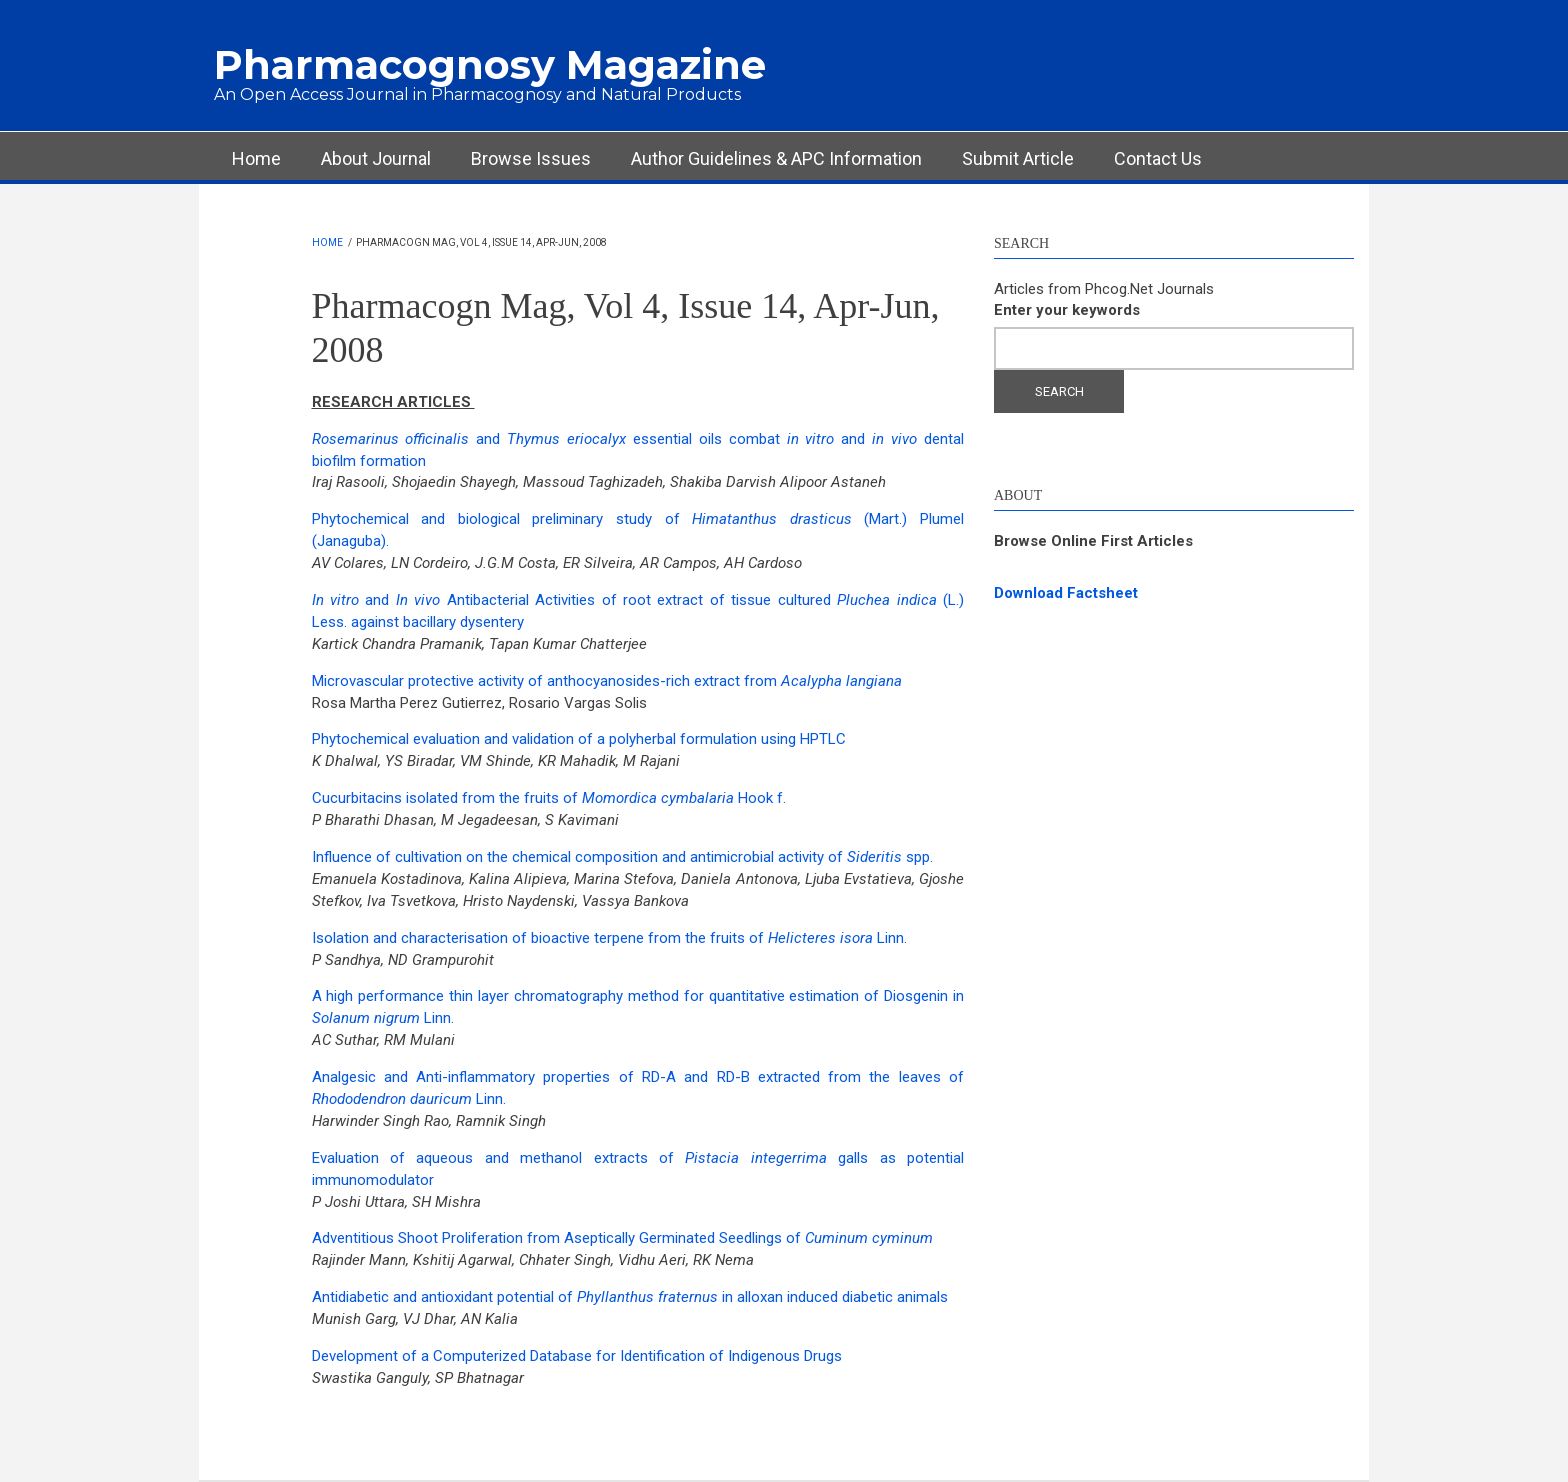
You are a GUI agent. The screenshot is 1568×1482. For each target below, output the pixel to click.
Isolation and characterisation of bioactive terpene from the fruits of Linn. (609, 938)
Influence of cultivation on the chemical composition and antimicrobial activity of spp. (622, 857)
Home (256, 158)
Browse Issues (531, 158)
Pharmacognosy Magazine (490, 64)
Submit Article (1018, 158)
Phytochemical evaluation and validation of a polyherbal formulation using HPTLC (579, 739)
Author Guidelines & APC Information (776, 158)
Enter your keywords (1067, 310)
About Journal (376, 158)
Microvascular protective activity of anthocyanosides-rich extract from (607, 681)
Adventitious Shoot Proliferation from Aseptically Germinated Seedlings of (622, 1238)
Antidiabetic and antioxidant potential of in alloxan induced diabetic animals (630, 1297)
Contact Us (1158, 158)
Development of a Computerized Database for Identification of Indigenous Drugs (577, 1356)
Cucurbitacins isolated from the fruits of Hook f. (549, 798)
